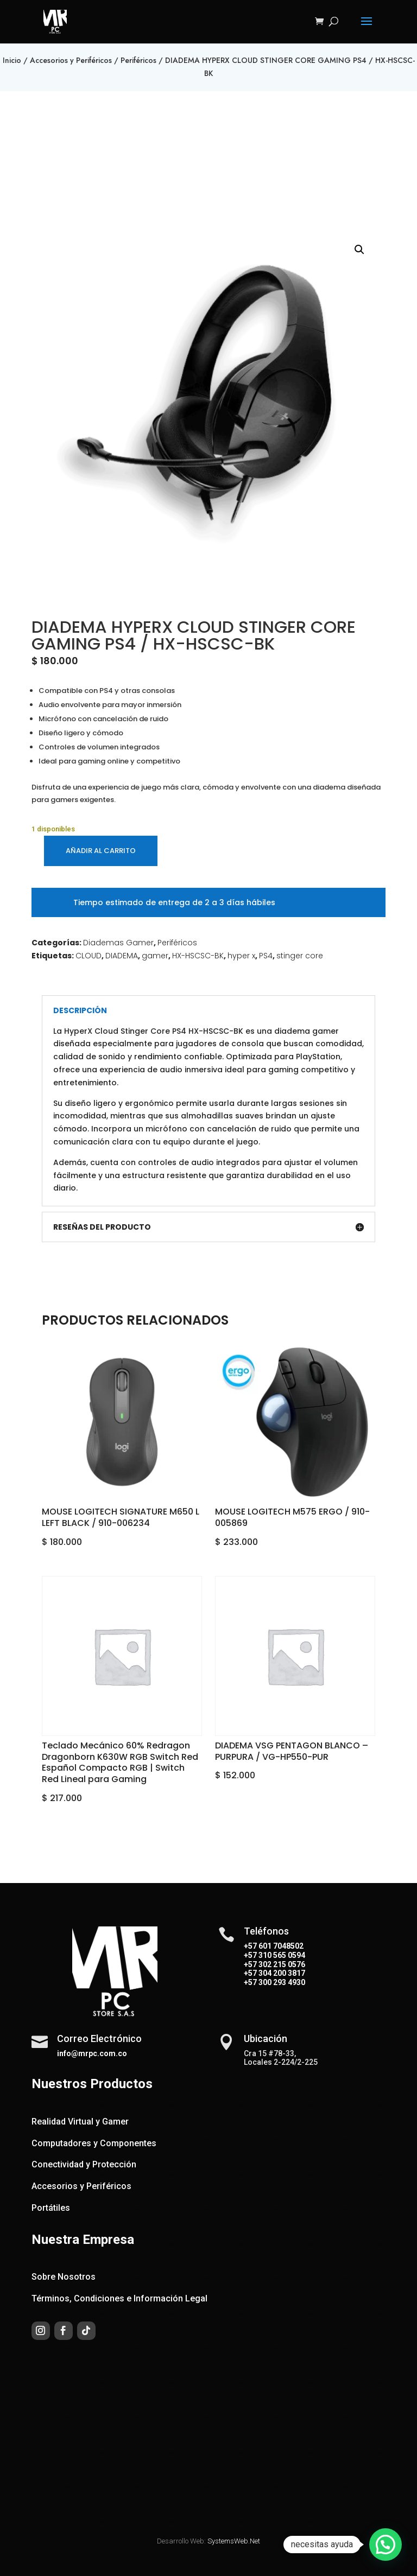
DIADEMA (121, 955)
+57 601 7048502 (274, 1946)
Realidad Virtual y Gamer (80, 2121)
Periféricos (138, 60)
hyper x (241, 955)
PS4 (266, 955)
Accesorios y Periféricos (71, 60)
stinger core (299, 955)
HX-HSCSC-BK (198, 955)
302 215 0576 (281, 1964)
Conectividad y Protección (83, 2164)
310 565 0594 (281, 1955)
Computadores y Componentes (93, 2143)
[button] (359, 249)
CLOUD (88, 955)
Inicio (12, 60)
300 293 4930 (281, 1982)
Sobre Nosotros (63, 2277)
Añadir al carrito (101, 850)
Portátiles (50, 2208)
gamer (155, 955)
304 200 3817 (281, 1973)
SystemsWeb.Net (233, 2541)
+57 (250, 1955)
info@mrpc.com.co (92, 2053)
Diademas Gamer (118, 942)
